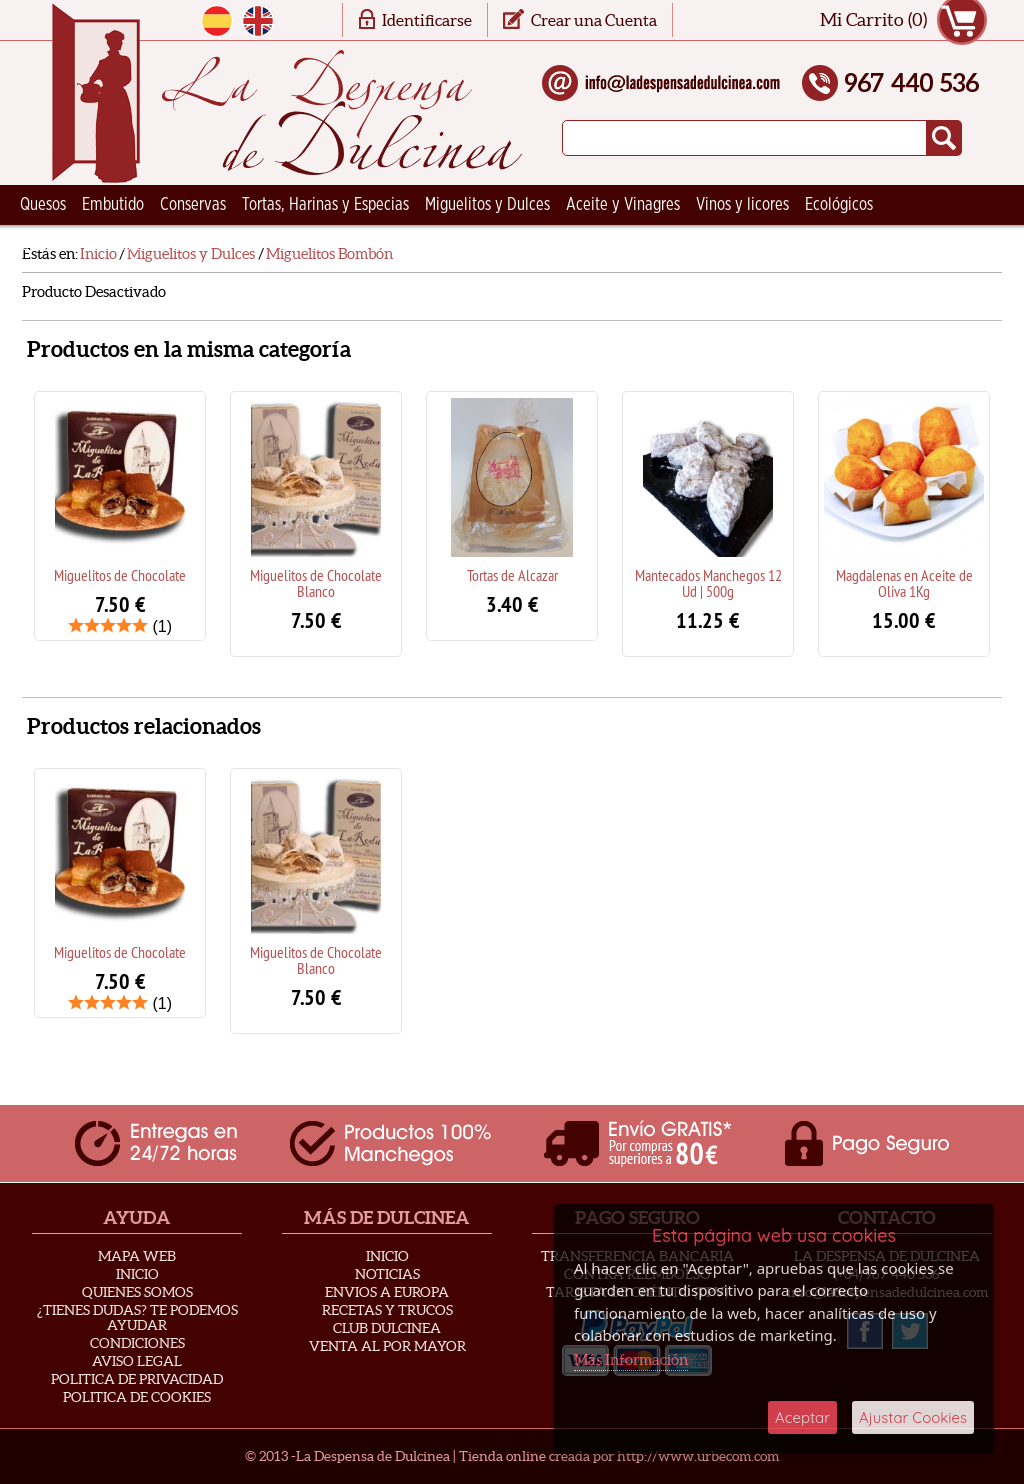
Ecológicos (839, 205)
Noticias (387, 1274)
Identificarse (427, 20)
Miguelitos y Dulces (487, 205)
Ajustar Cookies (913, 1417)
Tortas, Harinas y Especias (325, 205)
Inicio (137, 1274)
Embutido (113, 205)
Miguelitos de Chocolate (120, 575)
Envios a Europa (387, 1292)
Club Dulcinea (387, 1328)
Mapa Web (137, 1256)
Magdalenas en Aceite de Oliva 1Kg (904, 583)
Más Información (631, 1359)
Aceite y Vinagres (623, 205)
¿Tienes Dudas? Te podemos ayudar (137, 1317)
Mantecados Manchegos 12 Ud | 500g (708, 583)
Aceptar (802, 1417)
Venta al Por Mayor (387, 1346)
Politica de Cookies (137, 1397)
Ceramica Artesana (82, 245)
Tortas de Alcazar (512, 575)
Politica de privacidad (137, 1379)
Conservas (193, 205)
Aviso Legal (137, 1361)
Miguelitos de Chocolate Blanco (316, 583)
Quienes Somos (137, 1292)
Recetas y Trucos (387, 1310)
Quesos (43, 205)
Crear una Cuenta (594, 20)
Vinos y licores (742, 205)
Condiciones (137, 1343)
